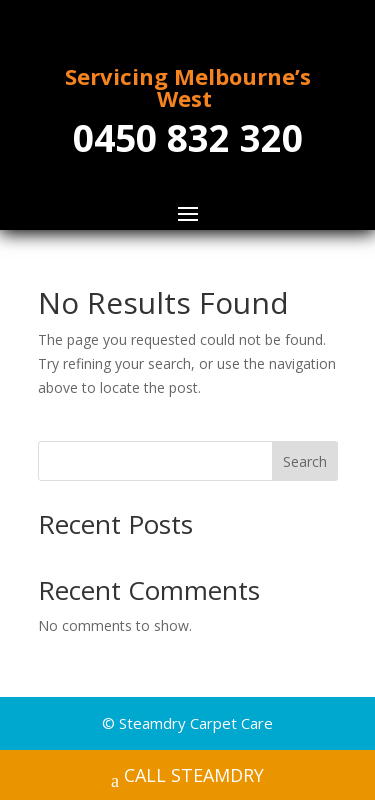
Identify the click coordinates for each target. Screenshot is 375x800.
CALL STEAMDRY (187, 777)
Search (305, 461)
